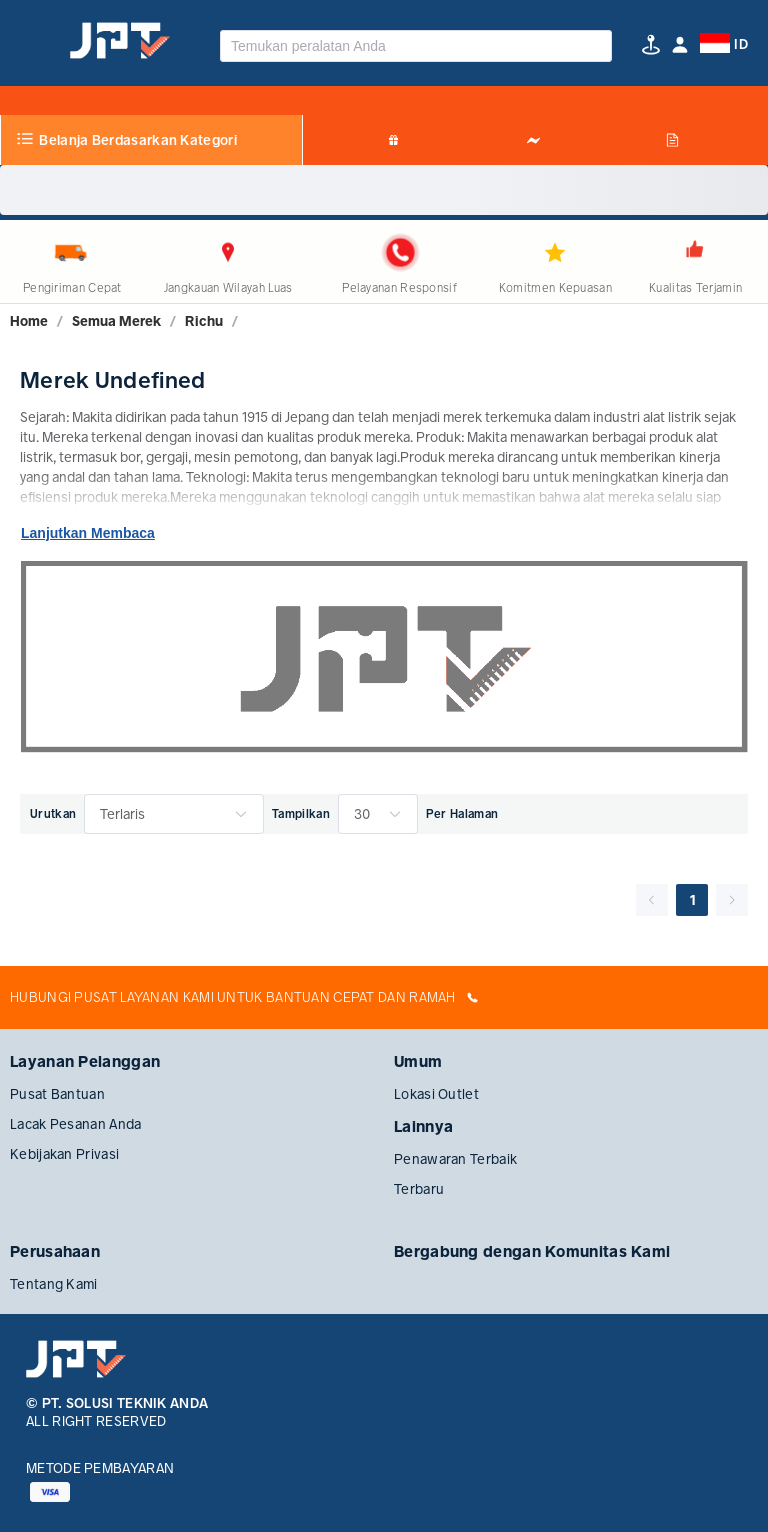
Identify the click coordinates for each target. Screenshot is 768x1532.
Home (29, 321)
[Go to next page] (732, 900)
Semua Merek (116, 321)
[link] (29, 321)
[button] (680, 44)
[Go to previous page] (652, 900)
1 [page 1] (692, 900)
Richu (204, 321)
